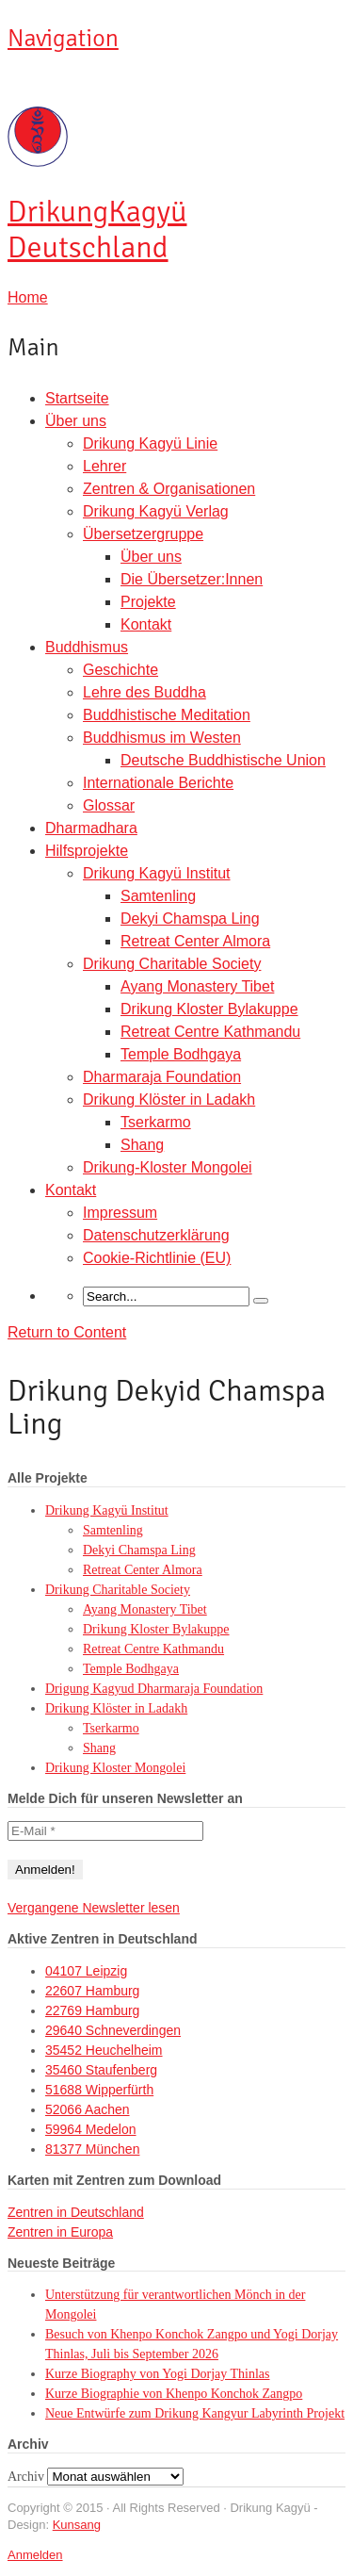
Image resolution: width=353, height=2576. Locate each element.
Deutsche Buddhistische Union (223, 760)
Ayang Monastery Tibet (197, 986)
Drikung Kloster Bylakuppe (209, 1009)
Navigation (63, 39)
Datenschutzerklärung (156, 1235)
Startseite (77, 398)
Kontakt (145, 624)
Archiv (26, 2476)
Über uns (75, 421)
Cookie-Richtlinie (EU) (157, 1258)
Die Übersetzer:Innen (191, 579)
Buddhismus (86, 647)
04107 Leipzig (86, 1970)
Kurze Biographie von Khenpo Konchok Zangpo (173, 2394)
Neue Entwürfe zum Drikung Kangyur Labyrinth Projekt (195, 2413)
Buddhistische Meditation (166, 715)
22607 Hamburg (92, 1990)
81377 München (92, 2149)
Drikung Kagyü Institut (157, 873)
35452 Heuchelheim (104, 2050)
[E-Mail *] (105, 1831)
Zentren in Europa (60, 2232)
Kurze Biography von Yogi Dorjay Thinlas (157, 2374)
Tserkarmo (155, 1122)
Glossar (109, 805)
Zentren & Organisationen (169, 489)
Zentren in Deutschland (76, 2212)
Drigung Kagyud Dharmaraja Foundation (154, 1689)
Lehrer (104, 466)
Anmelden (35, 2555)
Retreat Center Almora (195, 941)
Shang (142, 1145)
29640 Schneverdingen (113, 2030)
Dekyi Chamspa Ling (190, 919)
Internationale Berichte (158, 783)
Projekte (148, 602)
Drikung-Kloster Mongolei (167, 1167)
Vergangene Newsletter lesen (94, 1907)
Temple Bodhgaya (180, 1054)
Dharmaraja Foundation (162, 1077)
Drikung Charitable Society (172, 964)
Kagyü (97, 229)
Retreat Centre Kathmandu (210, 1032)
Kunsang (77, 2525)
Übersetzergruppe (143, 534)
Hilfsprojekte (86, 851)
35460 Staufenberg (101, 2069)
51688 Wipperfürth (99, 2089)
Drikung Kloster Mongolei (115, 1768)
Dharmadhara (91, 828)
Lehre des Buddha (144, 692)
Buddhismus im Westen (162, 738)
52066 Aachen (87, 2109)
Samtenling (158, 896)
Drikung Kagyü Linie (150, 443)
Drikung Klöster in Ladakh (169, 1099)
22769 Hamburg (92, 2010)
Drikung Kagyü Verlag (156, 511)
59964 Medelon (90, 2129)
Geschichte (120, 670)
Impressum (120, 1213)
